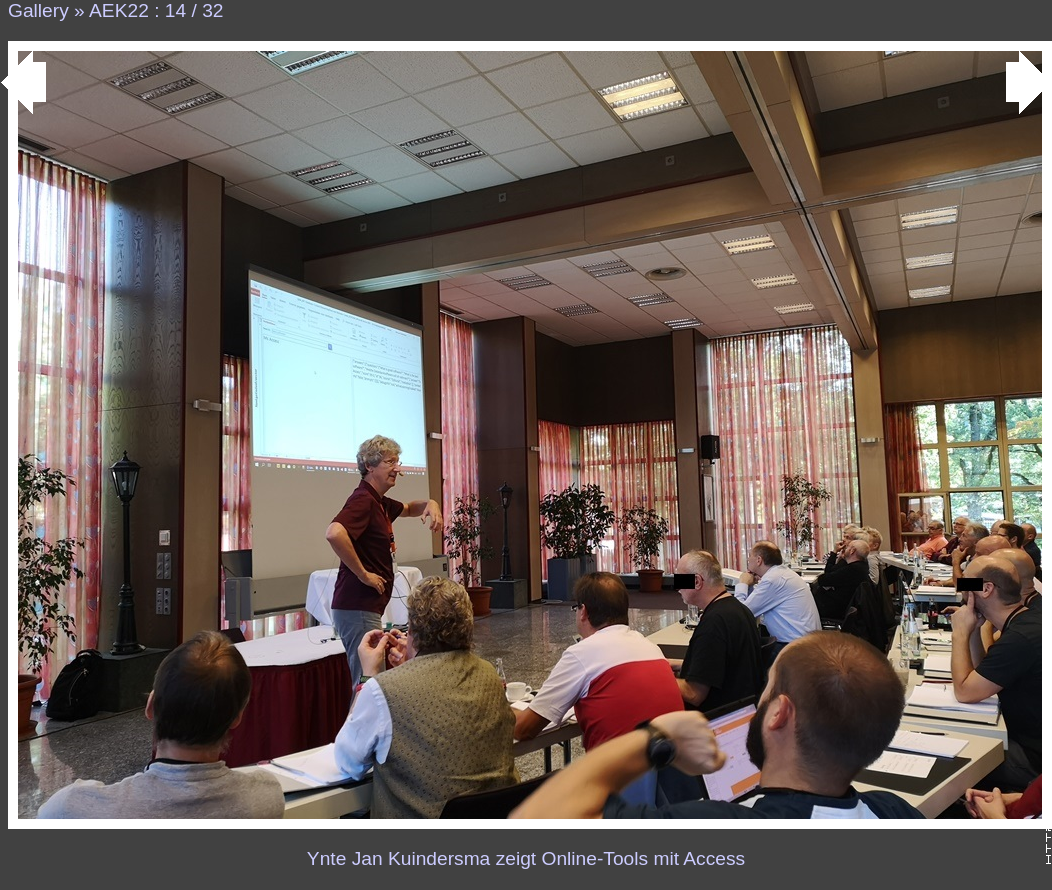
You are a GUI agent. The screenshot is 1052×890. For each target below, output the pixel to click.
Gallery (38, 10)
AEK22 (119, 10)
